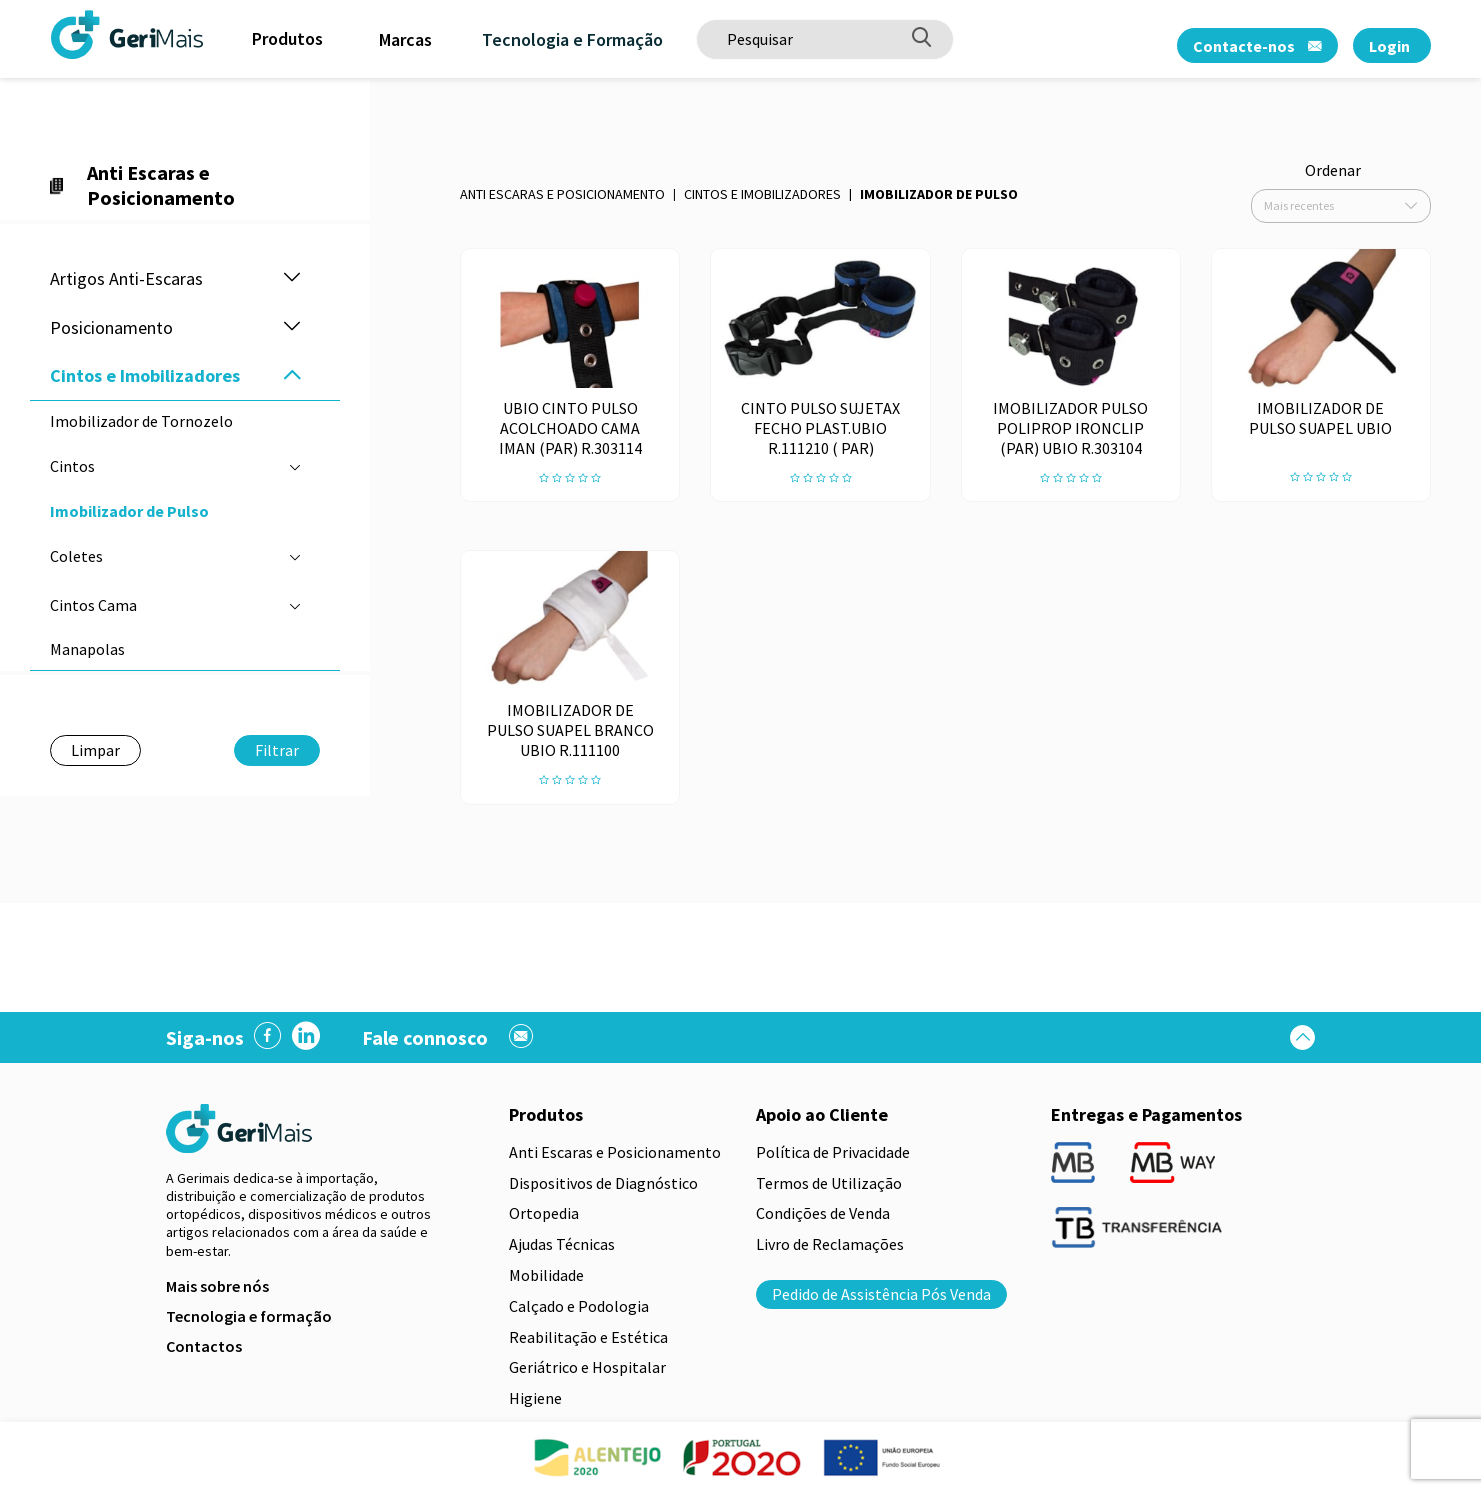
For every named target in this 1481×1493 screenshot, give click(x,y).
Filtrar (277, 750)
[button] (292, 278)
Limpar (95, 750)
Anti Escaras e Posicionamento (562, 194)
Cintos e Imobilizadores (762, 194)
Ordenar (1333, 170)
